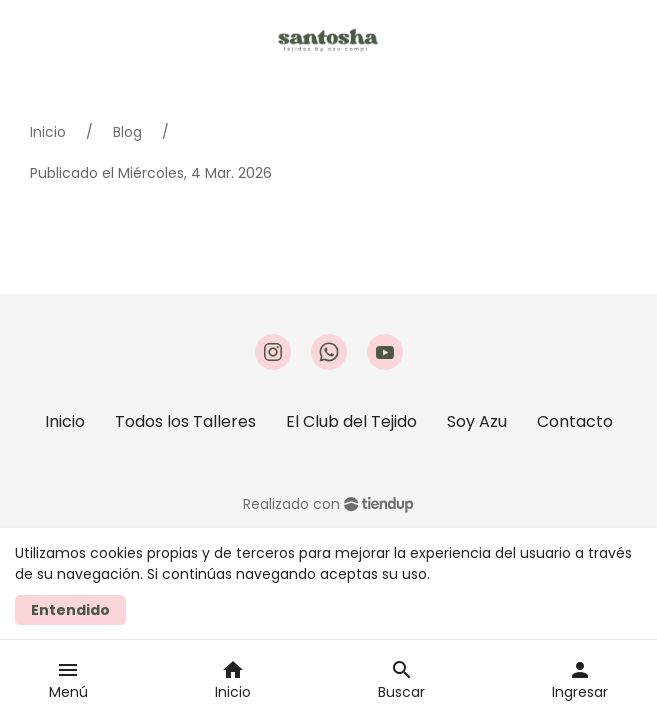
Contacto (575, 421)
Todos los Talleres (185, 421)
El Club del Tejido (351, 421)
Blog (127, 132)
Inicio (48, 132)
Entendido (70, 610)
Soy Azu (477, 421)
